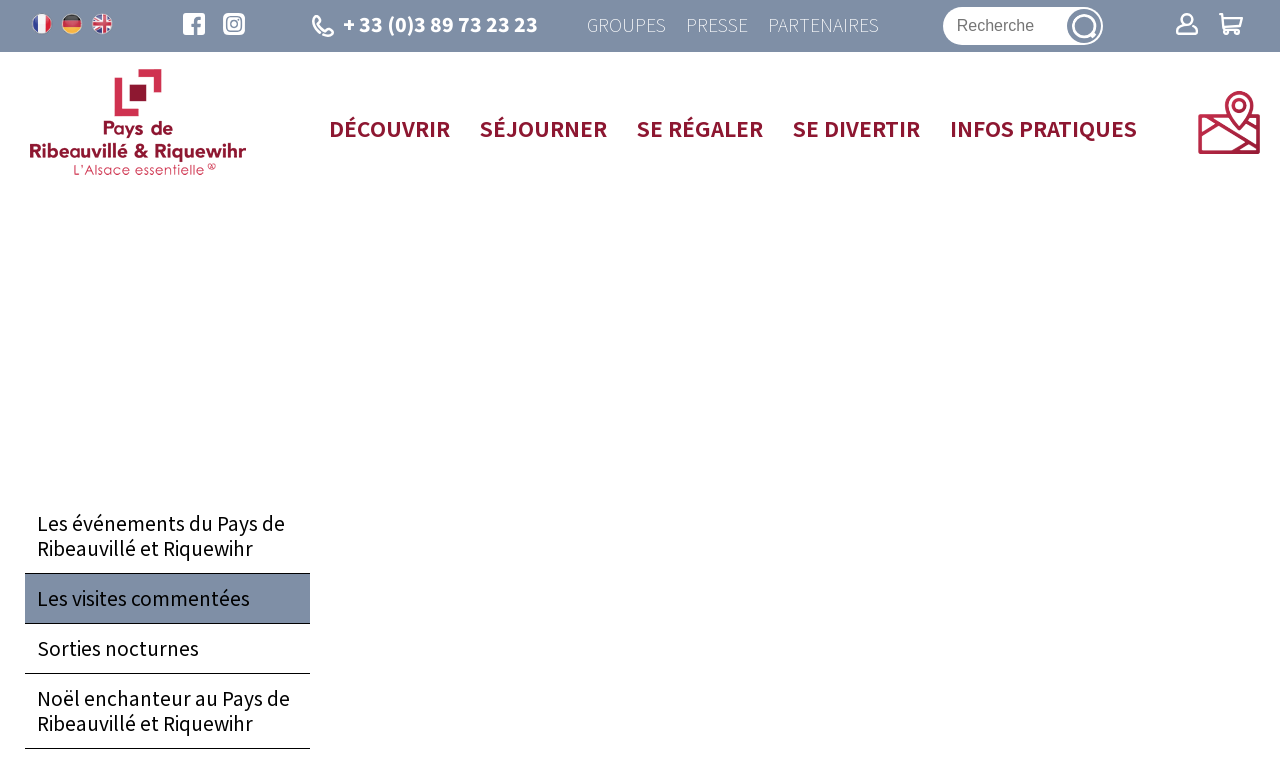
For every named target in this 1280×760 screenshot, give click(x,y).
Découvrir (389, 128)
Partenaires (823, 25)
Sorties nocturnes (118, 648)
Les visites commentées (143, 598)
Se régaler (700, 128)
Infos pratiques (1043, 128)
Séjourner (543, 128)
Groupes (626, 25)
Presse (717, 25)
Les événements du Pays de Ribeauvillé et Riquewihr (161, 535)
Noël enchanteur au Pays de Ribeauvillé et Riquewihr (163, 710)
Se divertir (856, 128)
